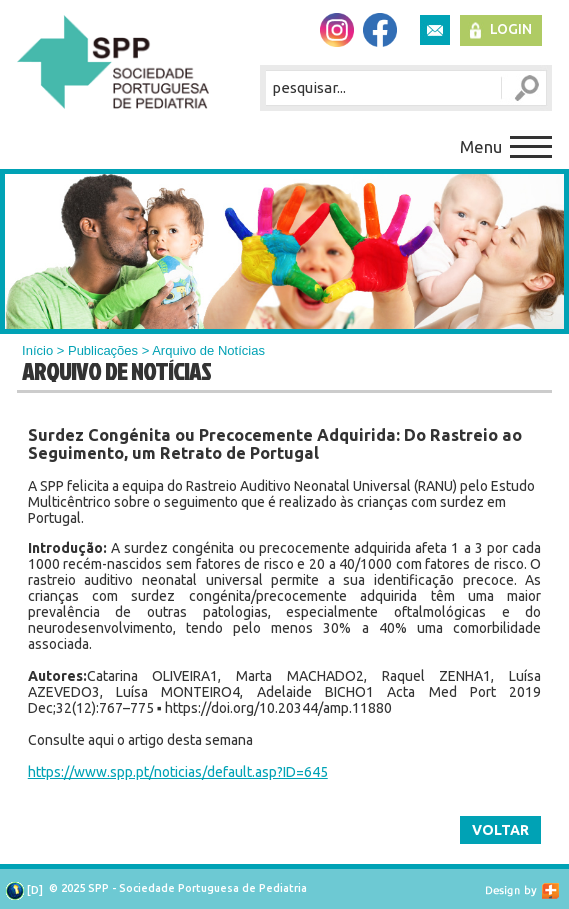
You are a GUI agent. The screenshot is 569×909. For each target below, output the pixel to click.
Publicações (103, 350)
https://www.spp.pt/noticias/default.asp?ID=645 (178, 772)
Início (37, 350)
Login (511, 29)
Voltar (500, 830)
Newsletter (435, 30)
